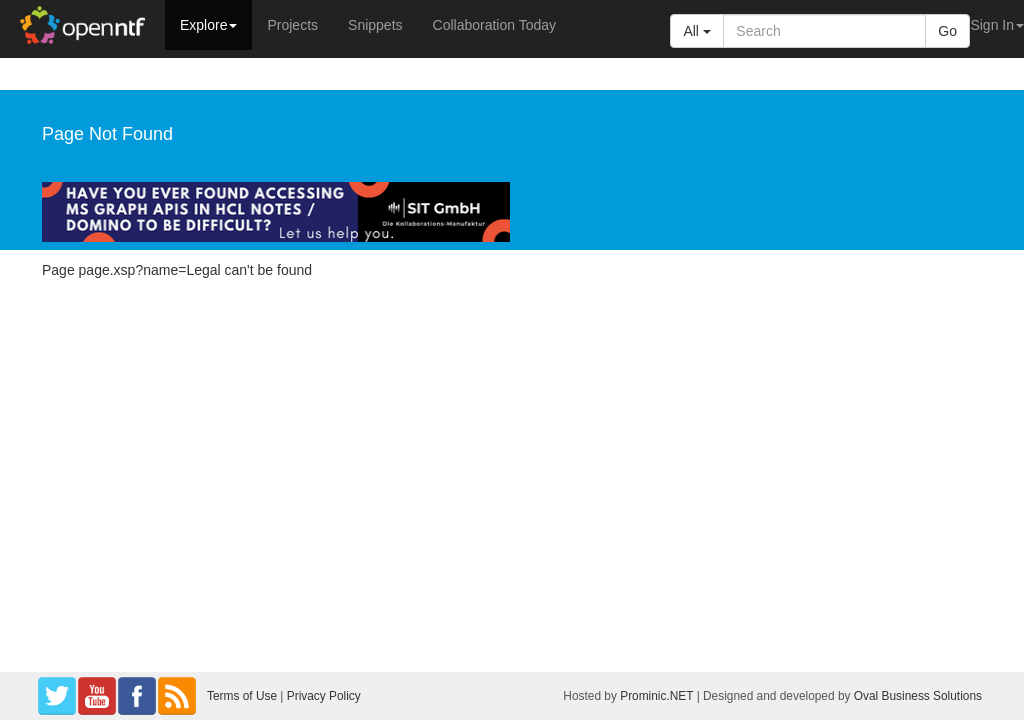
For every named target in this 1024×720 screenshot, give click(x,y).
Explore (208, 25)
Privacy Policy (324, 696)
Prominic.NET (656, 696)
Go (947, 31)
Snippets (375, 25)
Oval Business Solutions (918, 696)
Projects (292, 25)
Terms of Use (242, 696)
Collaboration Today (495, 25)
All (696, 31)
